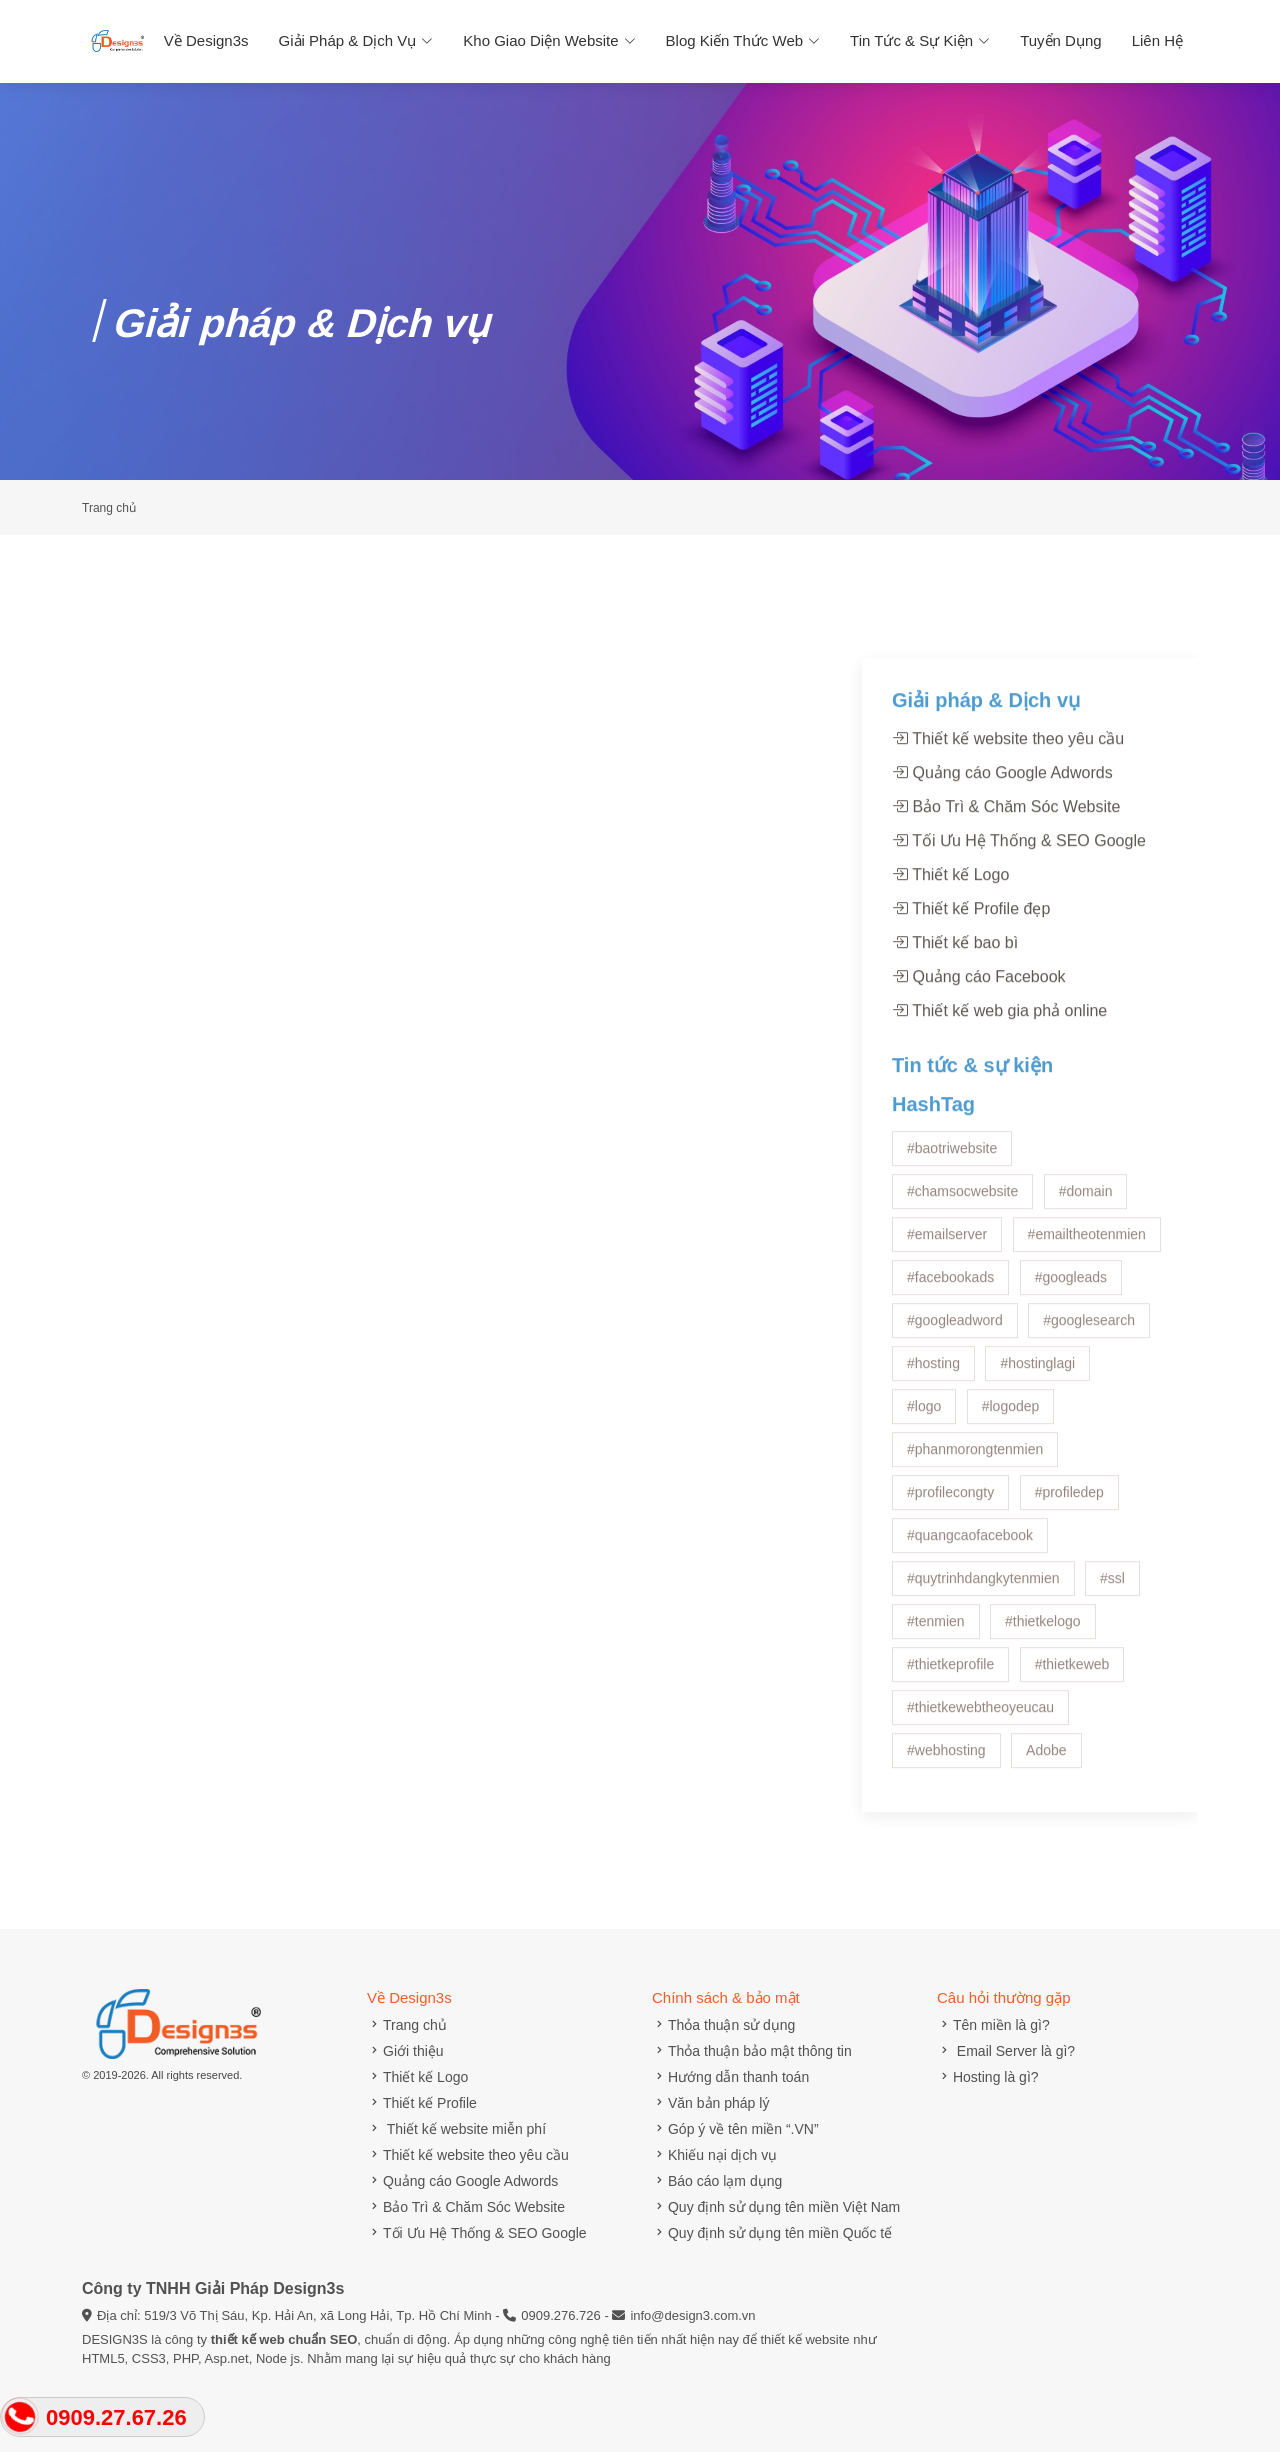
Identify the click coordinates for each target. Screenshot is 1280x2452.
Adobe (1046, 1814)
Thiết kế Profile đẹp (971, 972)
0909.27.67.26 (116, 2417)
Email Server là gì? (1006, 2051)
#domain (1086, 1255)
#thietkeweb (1072, 1728)
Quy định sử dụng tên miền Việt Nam (776, 2207)
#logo (924, 1470)
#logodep (1011, 1470)
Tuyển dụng (1060, 40)
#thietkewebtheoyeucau (980, 1771)
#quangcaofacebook (970, 1599)
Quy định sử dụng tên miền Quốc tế (772, 2233)
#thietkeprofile (950, 1728)
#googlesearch (1089, 1384)
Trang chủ (407, 2025)
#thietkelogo (1043, 1685)
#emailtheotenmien (1087, 1298)
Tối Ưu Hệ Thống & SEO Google (1019, 904)
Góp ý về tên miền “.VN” (735, 2129)
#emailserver (947, 1298)
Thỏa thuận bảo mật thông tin (752, 2051)
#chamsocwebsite (962, 1255)
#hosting (933, 1427)
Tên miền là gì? (993, 2025)
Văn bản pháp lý (710, 2103)
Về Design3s (206, 40)
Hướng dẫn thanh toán (730, 2077)
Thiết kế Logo (950, 938)
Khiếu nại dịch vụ (714, 2155)
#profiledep (1069, 1556)
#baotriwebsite (952, 1212)
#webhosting (946, 1814)
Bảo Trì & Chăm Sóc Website (1006, 870)
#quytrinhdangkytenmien (983, 1642)
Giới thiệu (405, 2051)
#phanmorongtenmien (975, 1513)
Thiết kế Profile (422, 2103)
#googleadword (955, 1384)
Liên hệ (1157, 40)
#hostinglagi (1037, 1427)
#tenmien (936, 1685)
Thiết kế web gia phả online (999, 1074)
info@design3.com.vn (692, 2315)
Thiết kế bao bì (955, 1006)
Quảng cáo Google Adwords (1002, 836)
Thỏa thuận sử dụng (723, 2025)
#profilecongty (950, 1556)
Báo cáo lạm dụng (717, 2181)
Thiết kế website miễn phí (456, 2129)
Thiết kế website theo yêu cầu (1008, 802)
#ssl (1112, 1642)
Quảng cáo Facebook (979, 1040)
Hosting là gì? (988, 2077)
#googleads (1071, 1341)
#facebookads (950, 1341)
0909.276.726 (561, 2315)
